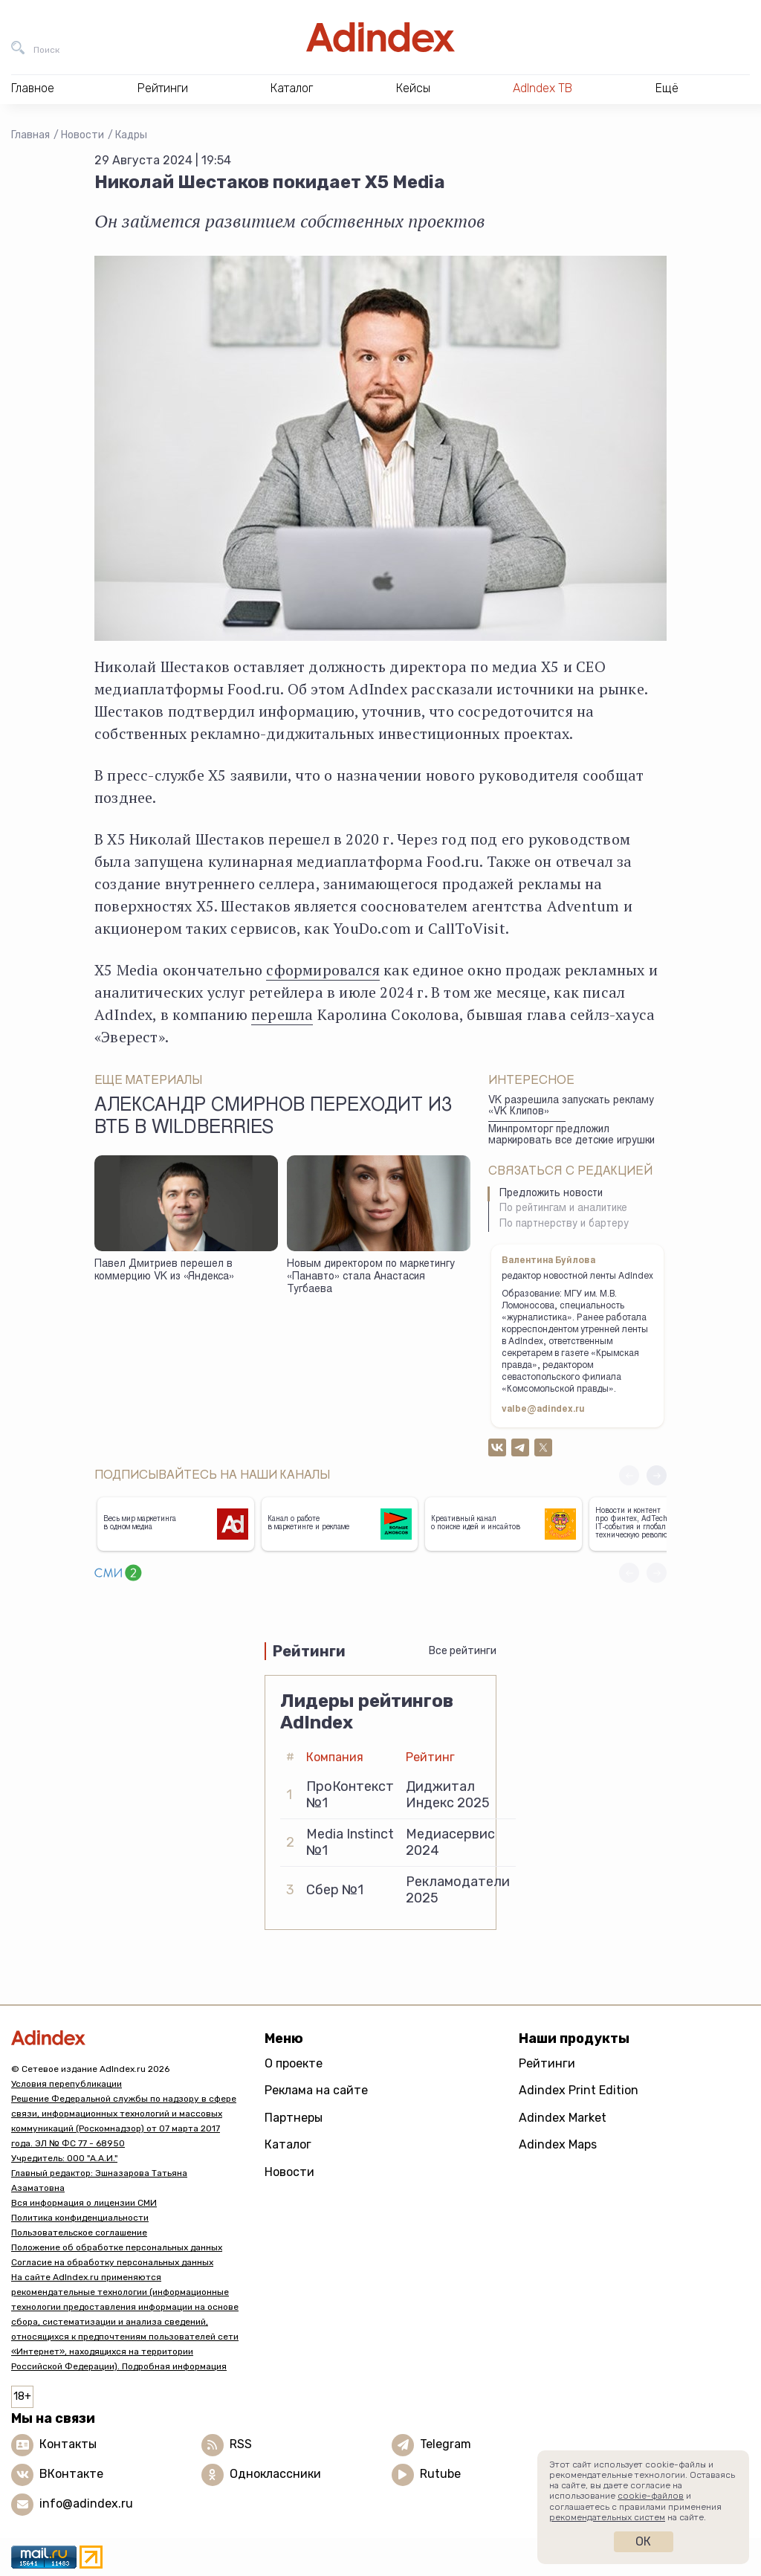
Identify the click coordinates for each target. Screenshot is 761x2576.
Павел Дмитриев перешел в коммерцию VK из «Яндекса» (164, 1270)
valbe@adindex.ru (543, 1409)
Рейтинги (547, 2063)
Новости (82, 135)
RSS (241, 2444)
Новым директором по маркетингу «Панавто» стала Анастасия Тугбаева (371, 1276)
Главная (30, 135)
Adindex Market (562, 2118)
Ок (643, 2541)
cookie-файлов (651, 2496)
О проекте (294, 2063)
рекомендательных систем (607, 2517)
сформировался (323, 970)
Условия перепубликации (66, 2084)
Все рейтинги (462, 1650)
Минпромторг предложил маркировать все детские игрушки (571, 1135)
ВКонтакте (71, 2474)
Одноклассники (275, 2474)
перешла (282, 1014)
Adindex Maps (558, 2144)
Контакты (68, 2444)
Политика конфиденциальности (80, 2217)
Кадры (131, 135)
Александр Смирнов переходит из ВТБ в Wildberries (273, 1117)
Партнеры (294, 2118)
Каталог (288, 2144)
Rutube (440, 2474)
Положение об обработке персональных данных (116, 2247)
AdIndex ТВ (542, 88)
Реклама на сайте (316, 2090)
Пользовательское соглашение (79, 2232)
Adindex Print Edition (578, 2090)
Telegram (445, 2444)
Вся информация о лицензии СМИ (84, 2203)
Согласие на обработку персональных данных (112, 2262)
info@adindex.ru (86, 2503)
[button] (657, 1475)
